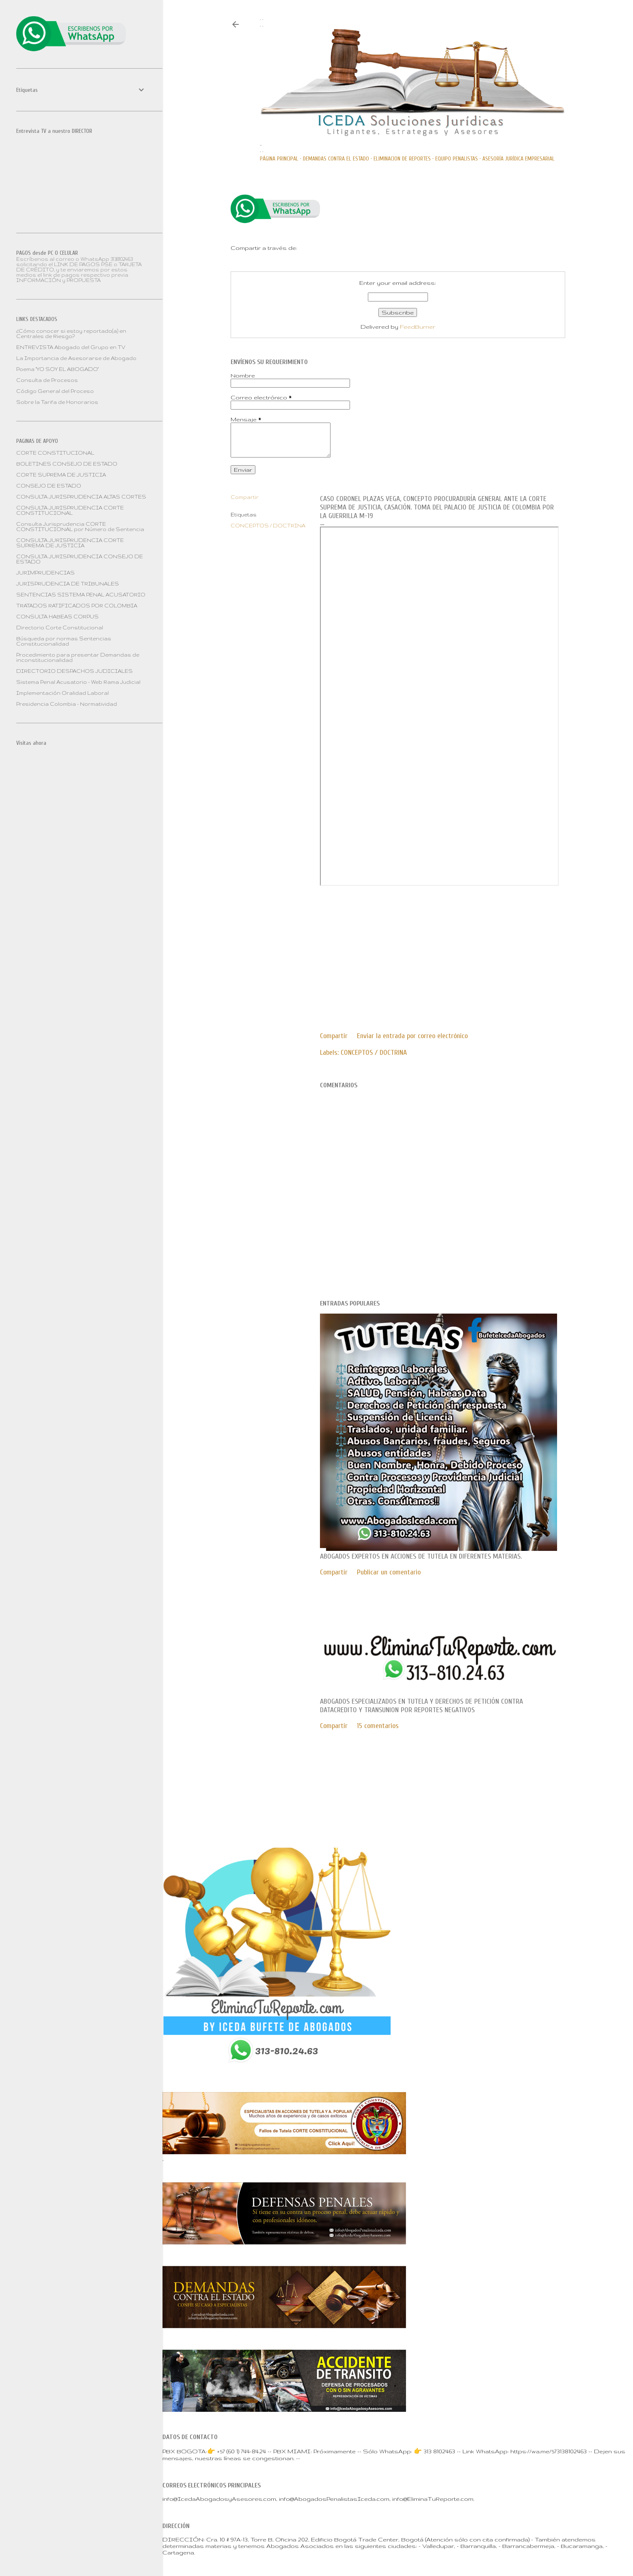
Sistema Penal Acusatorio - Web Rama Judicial (78, 682)
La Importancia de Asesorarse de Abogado (76, 358)
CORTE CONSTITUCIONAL (55, 452)
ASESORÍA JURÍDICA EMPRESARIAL (518, 158)
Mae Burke (424, 1803)
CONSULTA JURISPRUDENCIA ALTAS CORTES (81, 496)
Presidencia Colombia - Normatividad (66, 704)
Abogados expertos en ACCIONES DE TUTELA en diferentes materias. (421, 1556)
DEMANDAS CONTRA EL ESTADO (336, 158)
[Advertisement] (388, 947)
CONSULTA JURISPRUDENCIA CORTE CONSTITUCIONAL (70, 510)
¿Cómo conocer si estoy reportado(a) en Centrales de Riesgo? (71, 333)
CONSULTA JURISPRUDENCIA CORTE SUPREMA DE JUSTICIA (70, 543)
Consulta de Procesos (47, 380)
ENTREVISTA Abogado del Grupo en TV (70, 347)
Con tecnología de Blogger (397, 1786)
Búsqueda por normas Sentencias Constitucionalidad (63, 641)
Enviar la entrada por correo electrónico (412, 1036)
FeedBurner (417, 326)
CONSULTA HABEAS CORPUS (57, 616)
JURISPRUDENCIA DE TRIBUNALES (67, 583)
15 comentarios (378, 1726)
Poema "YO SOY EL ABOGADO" (57, 369)
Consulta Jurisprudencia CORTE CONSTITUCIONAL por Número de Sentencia (80, 526)
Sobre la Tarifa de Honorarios (57, 402)
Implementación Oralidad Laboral (62, 693)
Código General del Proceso (55, 391)
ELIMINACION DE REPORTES (402, 158)
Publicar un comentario (389, 1572)
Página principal (279, 158)
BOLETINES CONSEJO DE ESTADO (66, 463)
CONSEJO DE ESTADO (48, 485)
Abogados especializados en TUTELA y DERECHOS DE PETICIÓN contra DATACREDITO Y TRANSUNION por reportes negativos (421, 1705)
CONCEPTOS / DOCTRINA (268, 525)
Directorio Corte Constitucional (59, 627)
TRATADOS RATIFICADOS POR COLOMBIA (76, 605)
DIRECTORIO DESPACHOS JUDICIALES (74, 671)
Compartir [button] (245, 497)
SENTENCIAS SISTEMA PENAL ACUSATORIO (80, 594)
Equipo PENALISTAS (456, 158)
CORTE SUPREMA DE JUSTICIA (61, 474)
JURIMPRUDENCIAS (45, 572)
